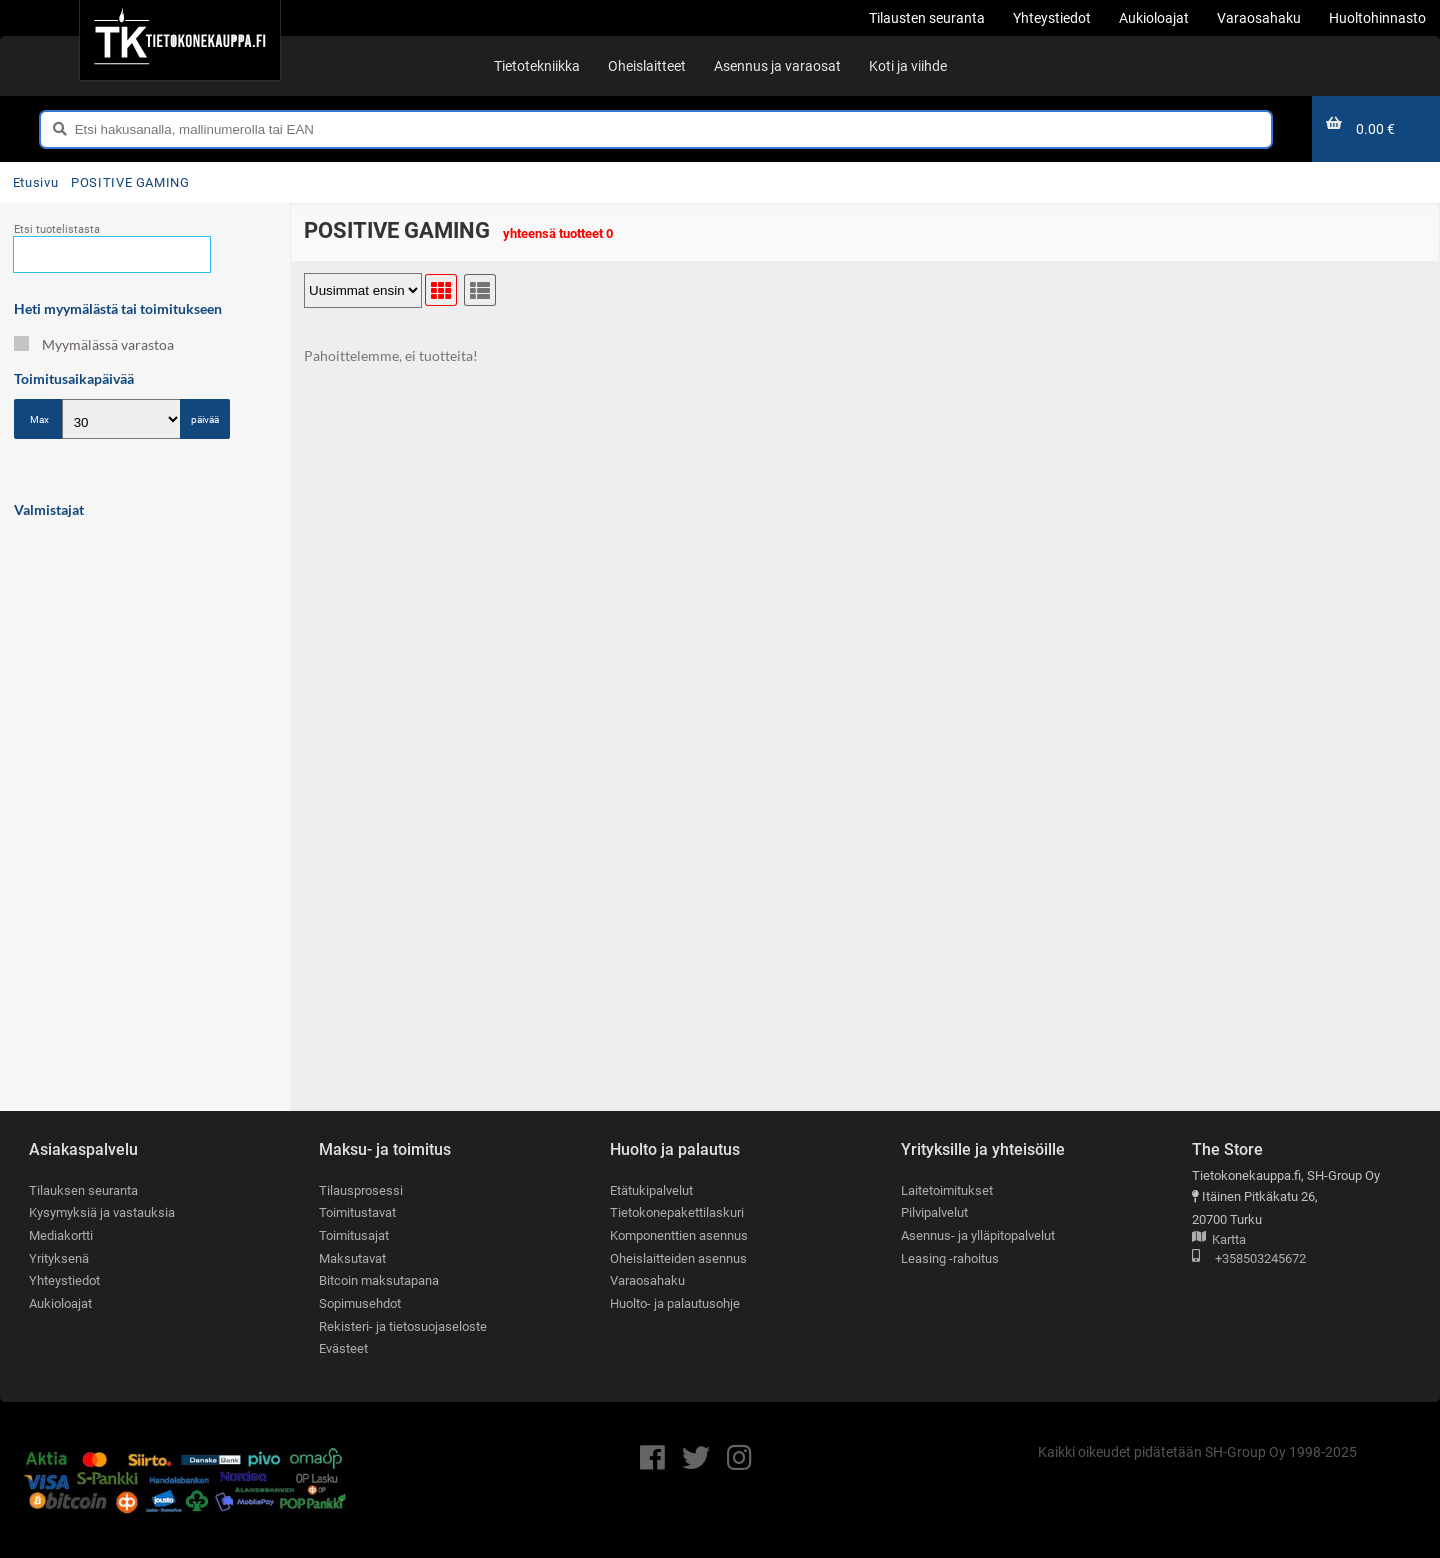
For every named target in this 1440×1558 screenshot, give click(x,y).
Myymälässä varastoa (94, 344)
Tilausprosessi (361, 1190)
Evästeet (343, 1349)
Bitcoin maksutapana (379, 1281)
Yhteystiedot (64, 1281)
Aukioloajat (60, 1303)
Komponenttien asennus (679, 1235)
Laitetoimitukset (947, 1190)
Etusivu (35, 182)
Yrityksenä (59, 1258)
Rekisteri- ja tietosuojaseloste (403, 1326)
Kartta (1219, 1240)
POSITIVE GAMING (130, 182)
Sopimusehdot (360, 1303)
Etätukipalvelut (651, 1190)
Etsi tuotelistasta (57, 229)
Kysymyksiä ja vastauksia (102, 1213)
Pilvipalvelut (934, 1213)
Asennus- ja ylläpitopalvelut (978, 1235)
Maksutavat (352, 1258)
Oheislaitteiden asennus (678, 1258)
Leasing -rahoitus (950, 1258)
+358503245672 (1249, 1259)
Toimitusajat (354, 1235)
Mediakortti (61, 1235)
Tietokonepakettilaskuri (677, 1213)
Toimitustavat (357, 1213)
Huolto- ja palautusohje (675, 1303)
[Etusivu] (179, 40)
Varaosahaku (647, 1281)
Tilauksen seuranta (83, 1190)
